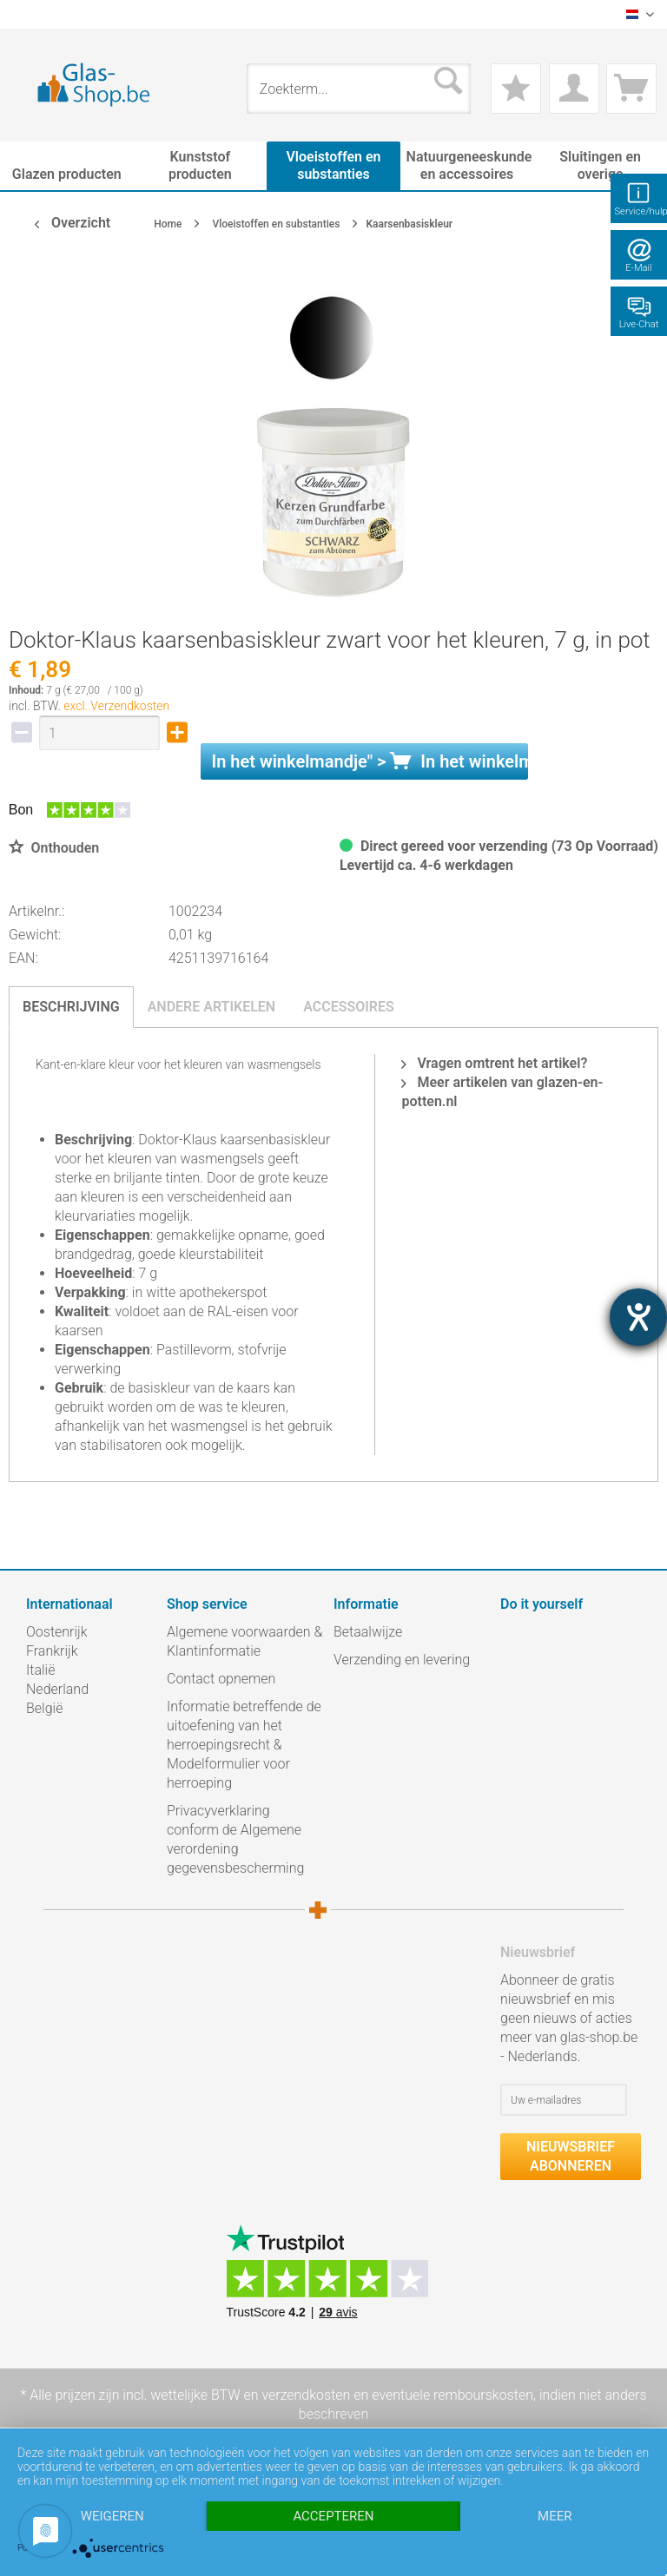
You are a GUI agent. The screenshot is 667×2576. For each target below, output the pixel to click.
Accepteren (333, 2516)
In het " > (369, 761)
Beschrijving (71, 1006)
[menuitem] (34, 14)
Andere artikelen (212, 1006)
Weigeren (112, 2516)
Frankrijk (52, 1651)
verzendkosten (305, 2395)
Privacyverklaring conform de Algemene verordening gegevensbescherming (235, 1839)
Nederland (57, 1689)
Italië (40, 1670)
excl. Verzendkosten (116, 706)
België (44, 1708)
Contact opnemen (221, 1678)
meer (554, 2516)
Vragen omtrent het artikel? (494, 1063)
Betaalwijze (368, 1632)
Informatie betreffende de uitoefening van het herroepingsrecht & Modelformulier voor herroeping (244, 1744)
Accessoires (348, 1006)
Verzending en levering (402, 1659)
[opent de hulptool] (638, 1317)
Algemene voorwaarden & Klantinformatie (244, 1641)
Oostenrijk (57, 1632)
